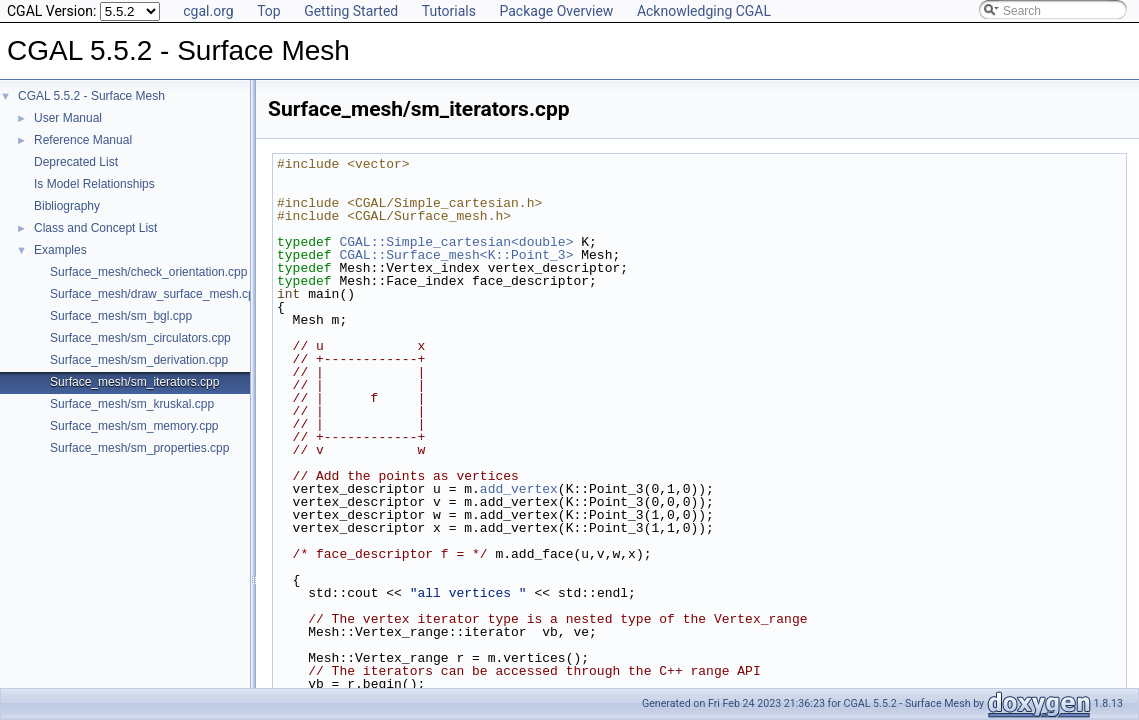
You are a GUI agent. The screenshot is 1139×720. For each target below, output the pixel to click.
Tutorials (449, 11)
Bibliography (67, 206)
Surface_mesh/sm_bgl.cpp (121, 316)
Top (269, 11)
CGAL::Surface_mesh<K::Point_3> (456, 255)
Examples (60, 250)
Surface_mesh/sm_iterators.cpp (134, 382)
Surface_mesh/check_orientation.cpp (148, 272)
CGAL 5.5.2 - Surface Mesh (91, 96)
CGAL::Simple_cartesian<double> (456, 242)
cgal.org (208, 11)
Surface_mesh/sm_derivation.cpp (139, 360)
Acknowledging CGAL (704, 11)
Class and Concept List (95, 228)
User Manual (68, 118)
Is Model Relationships (94, 184)
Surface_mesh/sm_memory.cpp (134, 426)
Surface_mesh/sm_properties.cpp (139, 448)
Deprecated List (76, 162)
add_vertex (519, 489)
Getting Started (351, 11)
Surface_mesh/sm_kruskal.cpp (132, 404)
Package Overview (556, 11)
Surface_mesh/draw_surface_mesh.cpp (155, 294)
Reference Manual (83, 140)
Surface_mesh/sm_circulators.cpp (140, 338)
